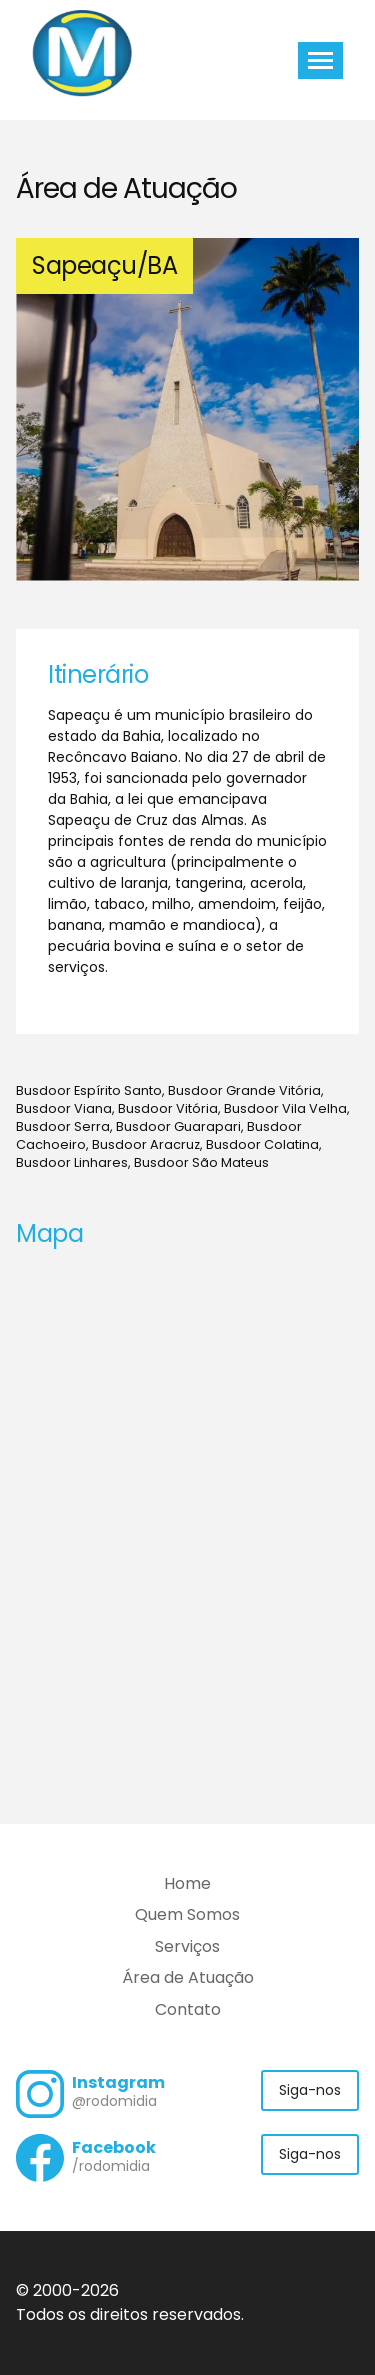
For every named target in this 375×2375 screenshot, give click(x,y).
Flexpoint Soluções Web (346, 2316)
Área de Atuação (188, 1977)
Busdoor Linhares (72, 1162)
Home (187, 1883)
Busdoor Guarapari (178, 1126)
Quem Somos (187, 1914)
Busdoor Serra (63, 1126)
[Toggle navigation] (320, 60)
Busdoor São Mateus (201, 1162)
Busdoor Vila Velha (285, 1108)
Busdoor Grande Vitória (244, 1090)
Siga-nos (310, 2090)
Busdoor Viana (64, 1108)
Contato (188, 2009)
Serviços (187, 1946)
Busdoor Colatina (262, 1144)
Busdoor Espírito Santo (89, 1090)
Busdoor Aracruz (146, 1144)
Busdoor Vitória (168, 1108)
